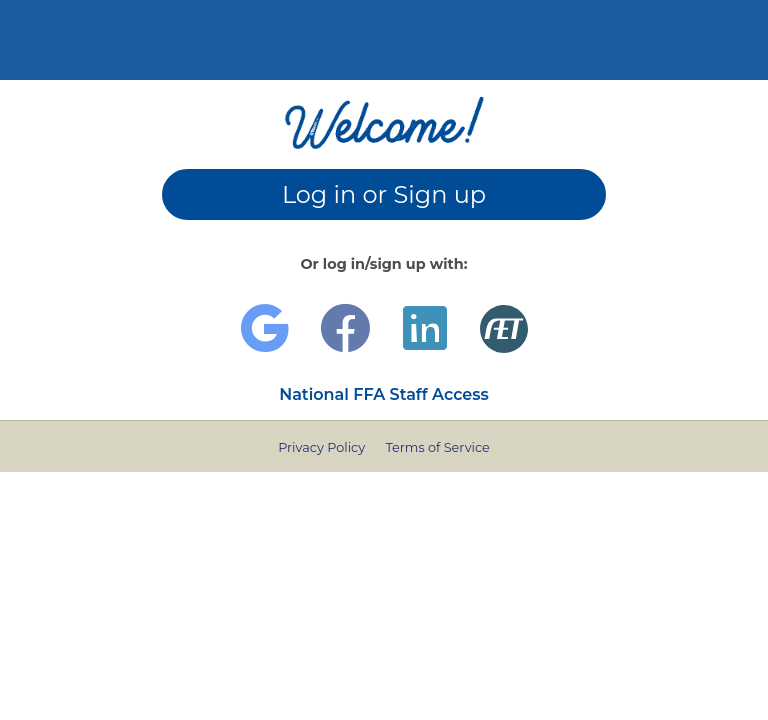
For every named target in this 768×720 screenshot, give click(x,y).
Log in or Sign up (384, 194)
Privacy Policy (321, 447)
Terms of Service (437, 447)
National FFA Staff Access (384, 394)
